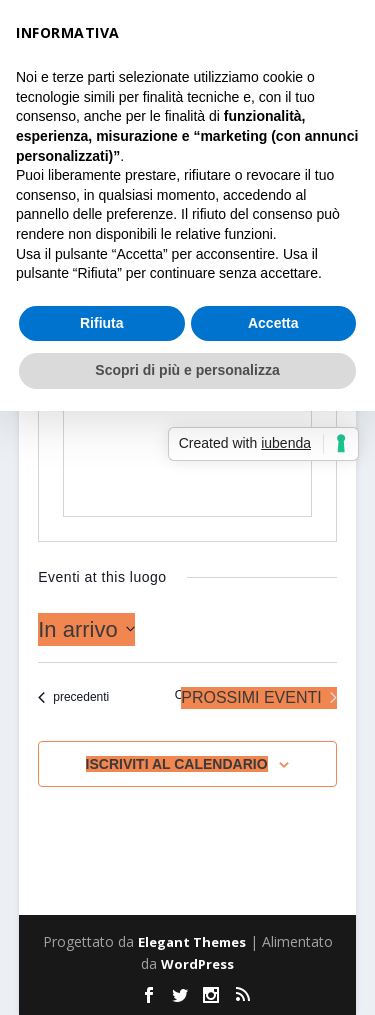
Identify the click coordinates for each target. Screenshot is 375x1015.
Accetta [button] (273, 323)
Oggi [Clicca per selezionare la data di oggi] (187, 695)
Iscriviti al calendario (177, 764)
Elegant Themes (192, 942)
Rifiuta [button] (102, 323)
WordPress (197, 964)
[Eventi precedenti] (73, 698)
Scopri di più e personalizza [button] (187, 370)
